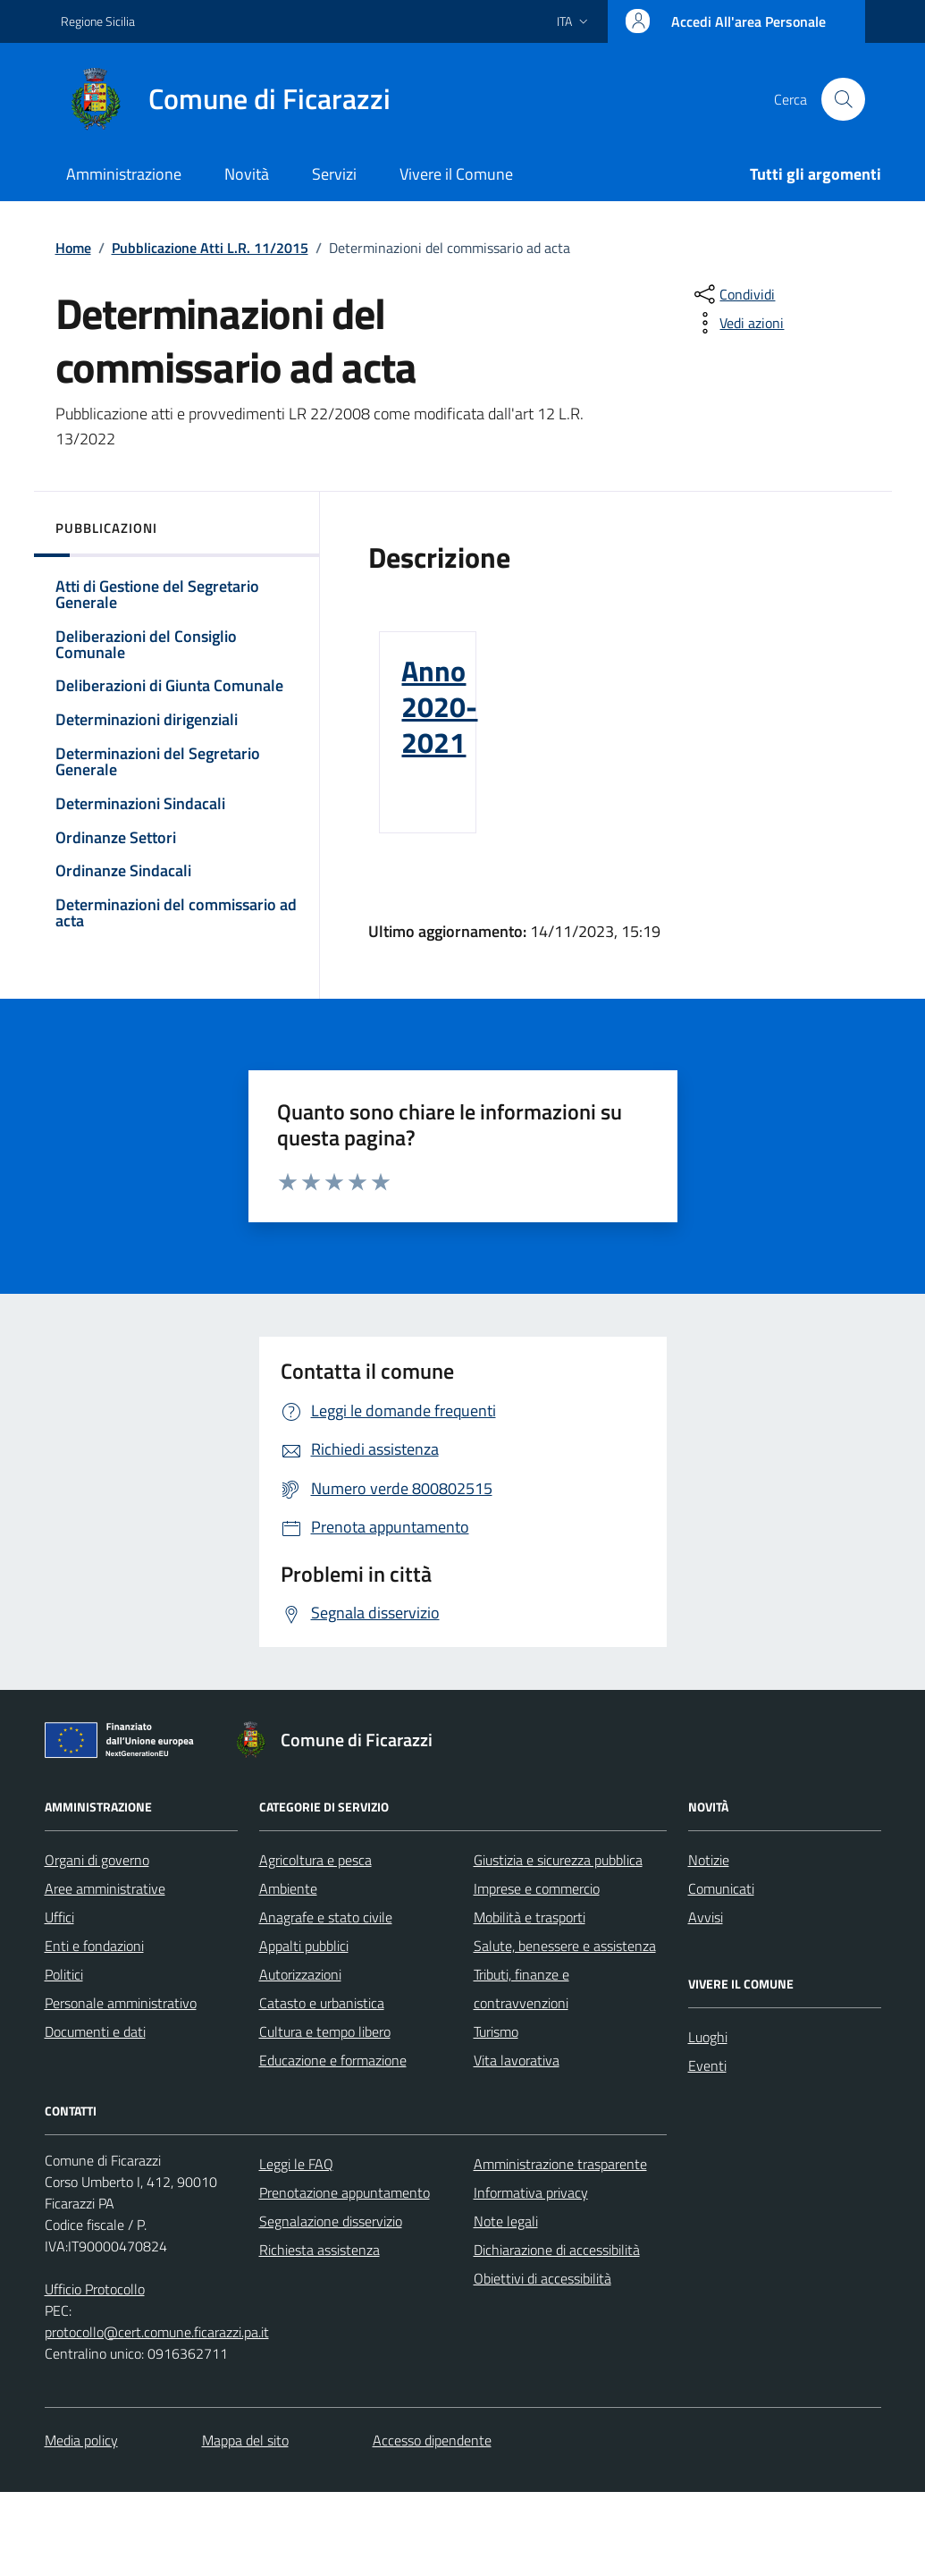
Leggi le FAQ (296, 2164)
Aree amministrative (105, 1888)
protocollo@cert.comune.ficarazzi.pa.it (157, 2332)
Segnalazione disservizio (330, 2221)
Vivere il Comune (456, 174)
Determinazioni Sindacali (140, 803)
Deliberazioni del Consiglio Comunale (146, 644)
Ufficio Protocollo (95, 2289)
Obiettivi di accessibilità (542, 2278)
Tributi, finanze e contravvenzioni (521, 1989)
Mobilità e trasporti (529, 1917)
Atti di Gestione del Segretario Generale (157, 594)
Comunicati (721, 1888)
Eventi (707, 2065)
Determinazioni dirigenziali (146, 719)
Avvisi (705, 1917)
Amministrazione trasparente (560, 2164)
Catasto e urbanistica (321, 2003)
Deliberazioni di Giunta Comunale (169, 685)
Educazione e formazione (333, 2060)
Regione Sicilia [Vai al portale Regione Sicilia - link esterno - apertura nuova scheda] (98, 21)
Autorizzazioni (300, 1974)
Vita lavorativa (516, 2060)
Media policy (81, 2440)
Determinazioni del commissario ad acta (176, 912)
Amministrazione (123, 174)
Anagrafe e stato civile (325, 1917)
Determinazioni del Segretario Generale (157, 761)
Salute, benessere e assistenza (565, 1945)
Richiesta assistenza (319, 2249)
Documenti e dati (95, 2031)
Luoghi (707, 2037)
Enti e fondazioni (94, 1945)
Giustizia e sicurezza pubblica (558, 1860)
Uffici (59, 1917)
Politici (64, 1974)
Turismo (496, 2031)
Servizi (334, 174)
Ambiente (288, 1888)
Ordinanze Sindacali (123, 870)
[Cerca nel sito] (842, 99)
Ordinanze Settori (115, 837)
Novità (246, 174)
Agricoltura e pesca (315, 1860)
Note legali (506, 2221)
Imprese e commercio (537, 1888)
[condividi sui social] (732, 294)
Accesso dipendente (432, 2440)
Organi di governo (97, 1860)
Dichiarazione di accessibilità (557, 2249)
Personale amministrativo (121, 2003)
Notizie (708, 1860)
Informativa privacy (531, 2192)
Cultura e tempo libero (325, 2031)
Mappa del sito (245, 2440)
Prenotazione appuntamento (344, 2192)
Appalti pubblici (304, 1945)
